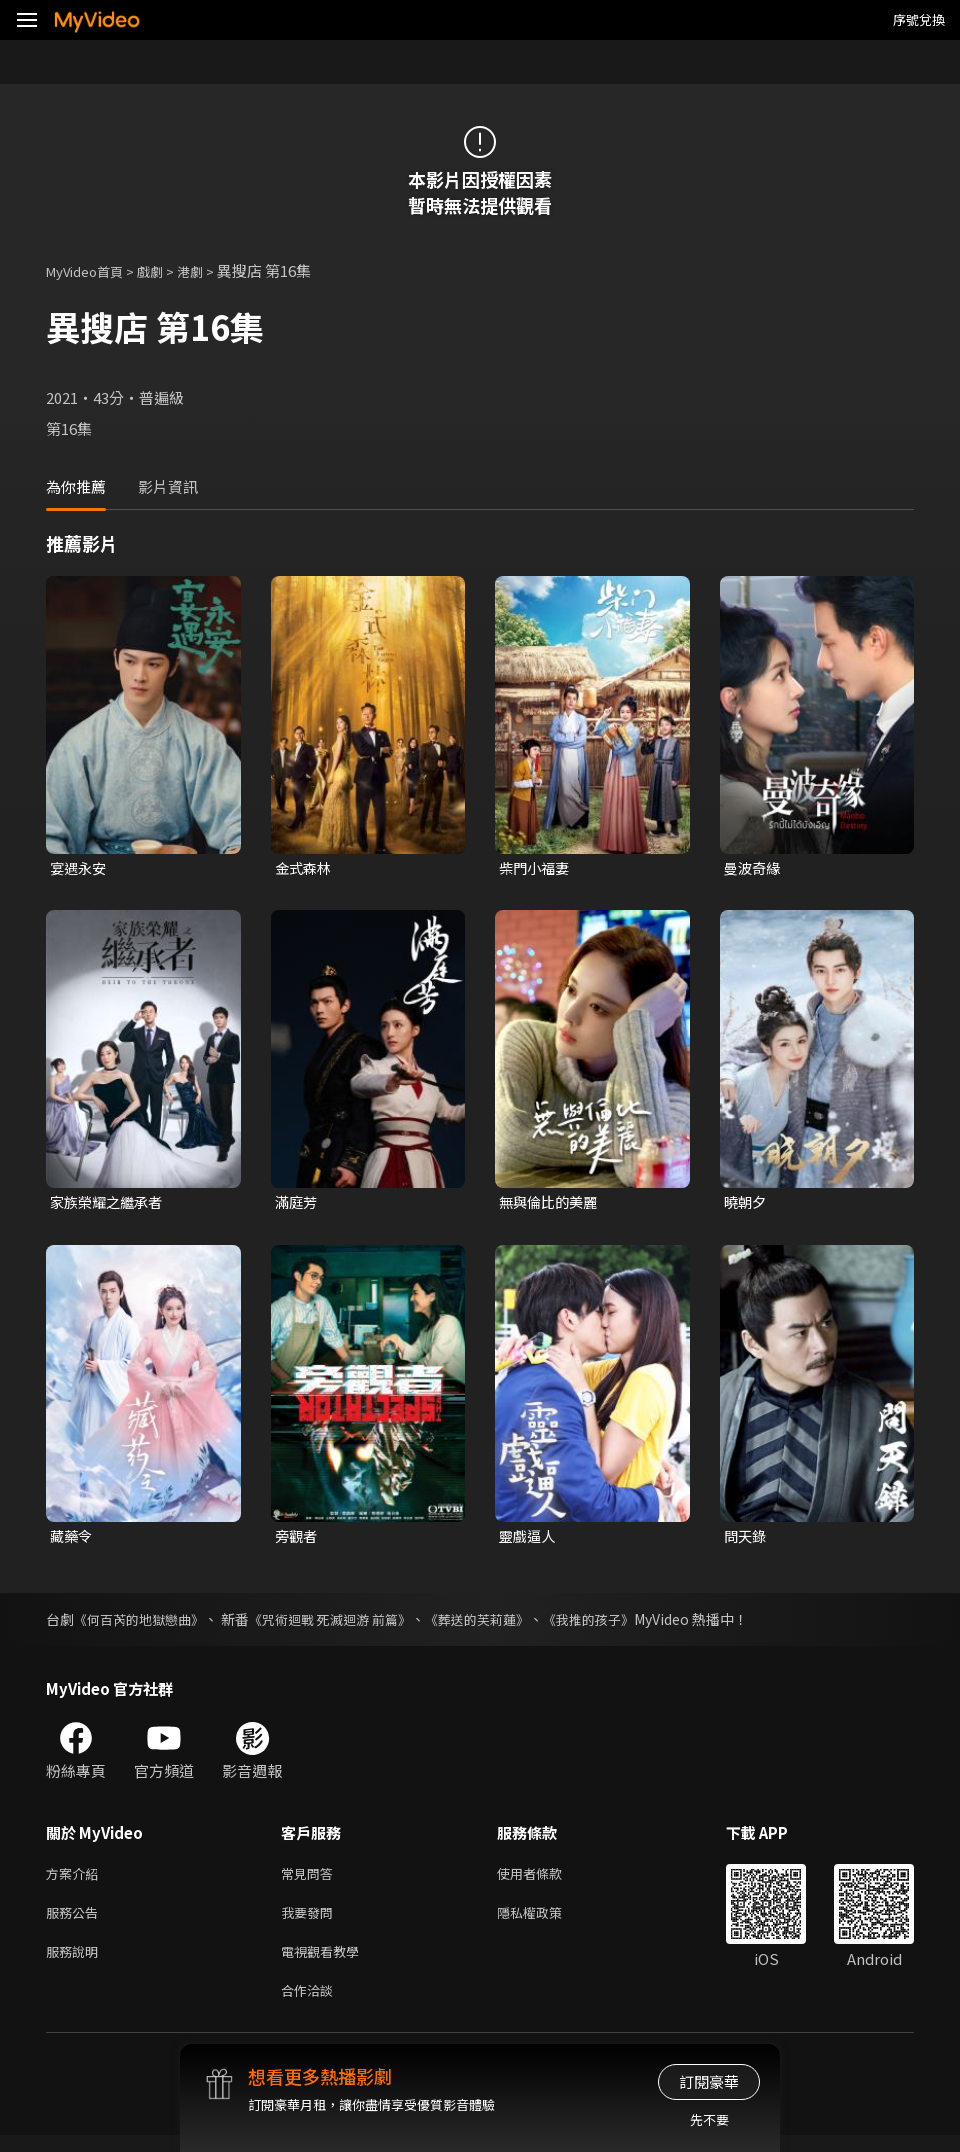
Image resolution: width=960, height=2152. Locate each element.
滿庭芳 (297, 1204)
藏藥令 (72, 1540)
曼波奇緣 (754, 868)
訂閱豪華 (709, 2081)
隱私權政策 (546, 1921)
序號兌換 (919, 19)
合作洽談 (311, 2005)
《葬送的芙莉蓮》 (503, 1624)
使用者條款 (546, 1879)
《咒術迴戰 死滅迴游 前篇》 (346, 1624)
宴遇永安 (80, 868)
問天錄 (746, 1540)
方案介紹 (76, 1879)
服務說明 (76, 1963)
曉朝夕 (746, 1204)
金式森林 (305, 868)
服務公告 (76, 1921)
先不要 (709, 2119)
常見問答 (311, 1879)
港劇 (210, 270)
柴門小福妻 (536, 868)
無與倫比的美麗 (551, 1204)
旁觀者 (297, 1540)
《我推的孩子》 (622, 1624)
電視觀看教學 (326, 1963)
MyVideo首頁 (91, 270)
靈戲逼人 (529, 1540)
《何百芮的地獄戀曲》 (144, 1624)
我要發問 (311, 1921)
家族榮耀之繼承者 (110, 1204)
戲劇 (166, 270)
